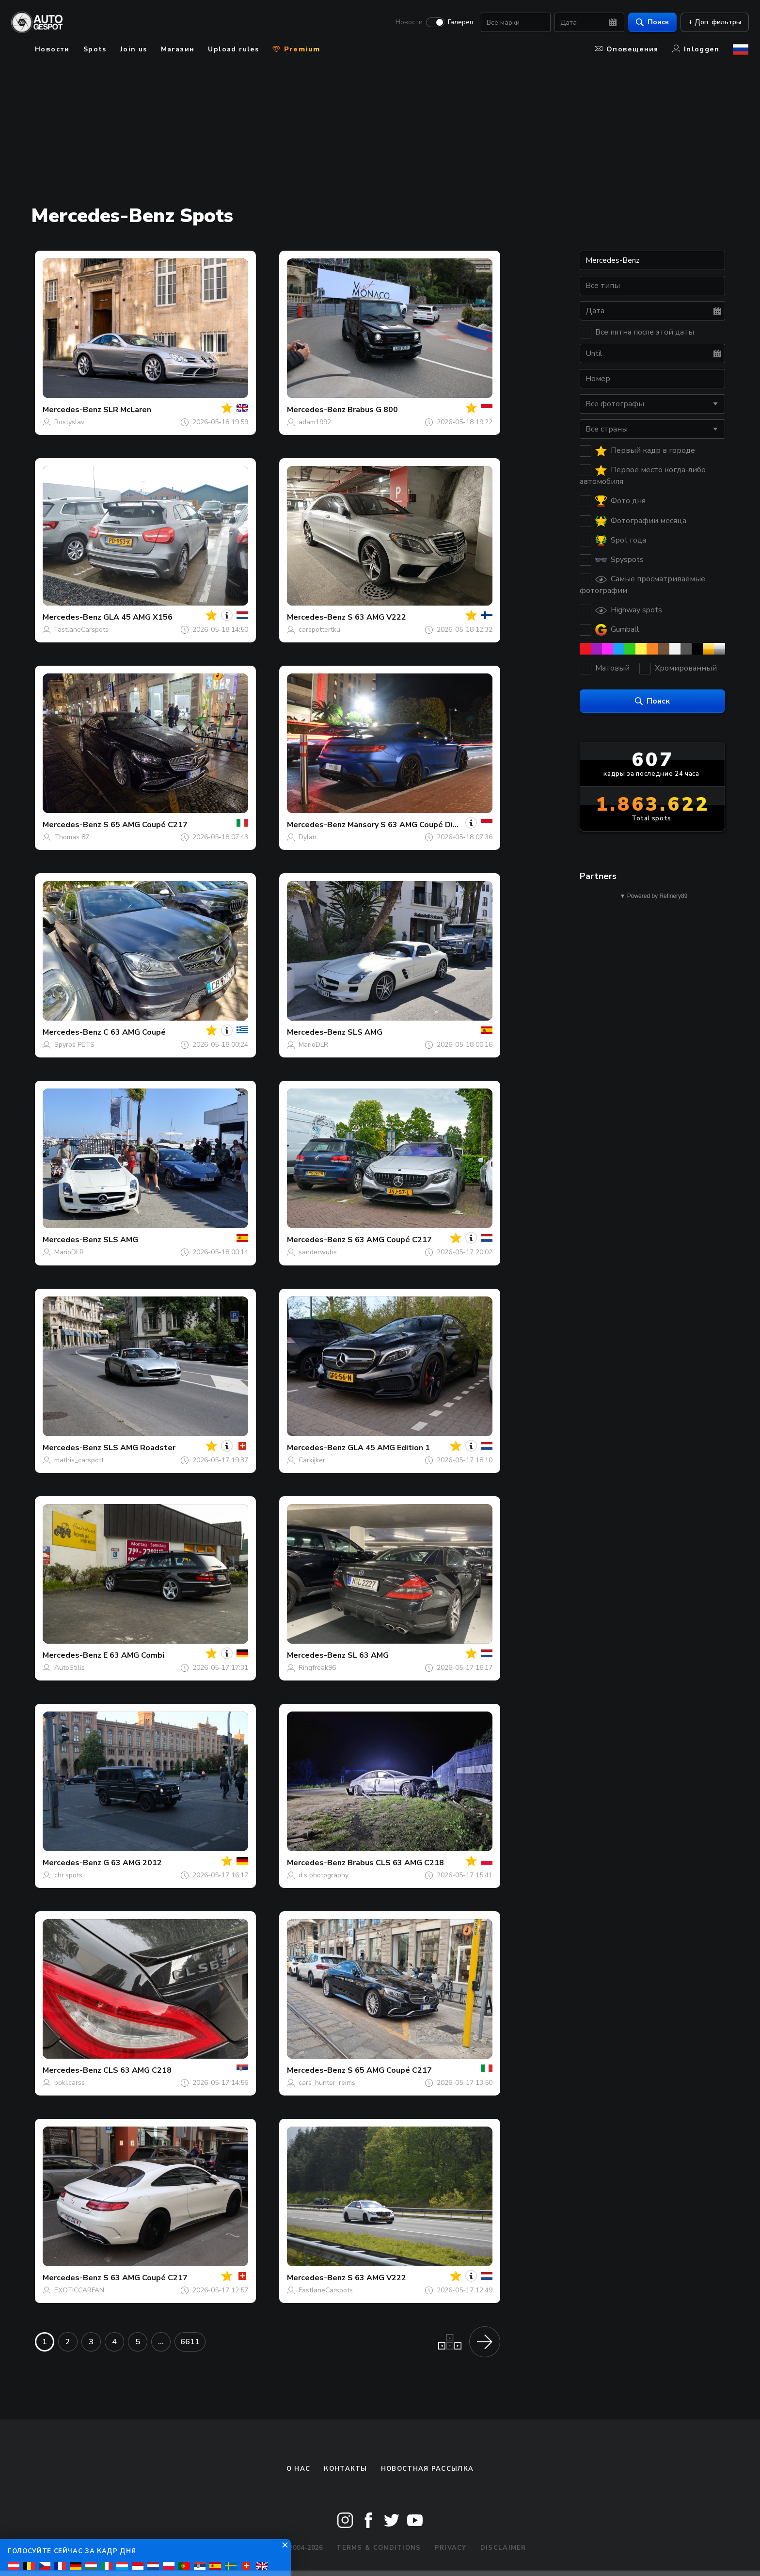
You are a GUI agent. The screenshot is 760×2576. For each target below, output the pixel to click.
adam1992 (315, 422)
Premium (296, 49)
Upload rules (233, 49)
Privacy (451, 2548)
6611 (190, 2341)
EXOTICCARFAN (79, 2290)
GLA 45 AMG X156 (138, 617)
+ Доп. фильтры (714, 22)
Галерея (460, 22)
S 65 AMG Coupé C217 (145, 824)
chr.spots (68, 1875)
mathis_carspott (79, 1460)
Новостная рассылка (427, 2468)
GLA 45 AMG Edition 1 (389, 1447)
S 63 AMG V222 (377, 617)
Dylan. (308, 837)
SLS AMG (365, 1032)
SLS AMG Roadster (139, 1447)
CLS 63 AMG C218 (137, 2070)
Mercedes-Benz (72, 409)
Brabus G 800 (373, 409)
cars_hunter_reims (327, 2082)
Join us (133, 49)
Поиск (651, 22)
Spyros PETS (74, 1044)
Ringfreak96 (317, 1667)
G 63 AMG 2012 (132, 1862)
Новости (408, 22)
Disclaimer (503, 2548)
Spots (95, 49)
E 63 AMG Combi (133, 1655)
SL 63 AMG (368, 1655)
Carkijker (312, 1460)
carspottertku (319, 629)
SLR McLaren (127, 409)
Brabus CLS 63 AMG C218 (396, 1862)
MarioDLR (313, 1044)
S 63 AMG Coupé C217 (390, 1239)
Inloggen (695, 49)
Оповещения (627, 49)
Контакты (345, 2468)
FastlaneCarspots (81, 629)
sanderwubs (318, 1252)
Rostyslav (69, 422)
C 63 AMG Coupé (134, 1032)
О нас (298, 2468)
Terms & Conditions (378, 2548)
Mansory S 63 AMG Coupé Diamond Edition (427, 824)
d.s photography (323, 1875)
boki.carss (69, 2082)
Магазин (178, 49)
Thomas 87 (71, 837)
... (161, 2341)
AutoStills (69, 1667)
